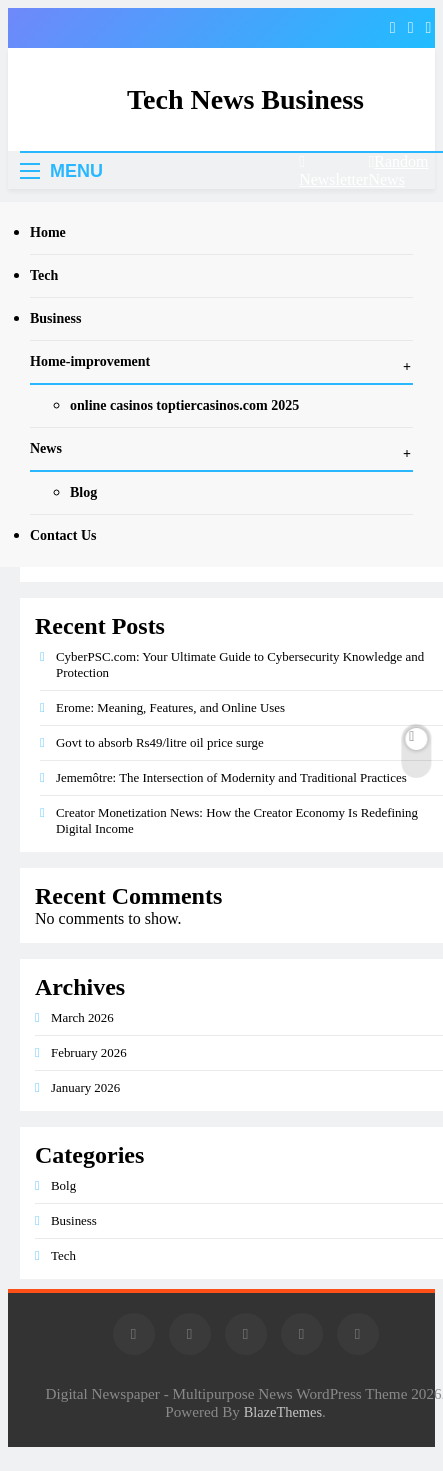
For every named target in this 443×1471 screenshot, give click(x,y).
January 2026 (85, 1087)
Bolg (63, 1185)
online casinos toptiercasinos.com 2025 (184, 405)
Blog (83, 492)
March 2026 (82, 1017)
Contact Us (63, 535)
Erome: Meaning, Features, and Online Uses (170, 707)
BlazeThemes (283, 1412)
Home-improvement (90, 361)
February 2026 (89, 1052)
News (46, 448)
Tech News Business (245, 99)
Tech (44, 275)
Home (48, 232)
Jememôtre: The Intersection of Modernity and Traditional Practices (231, 777)
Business (55, 318)
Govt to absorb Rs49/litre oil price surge (160, 742)
